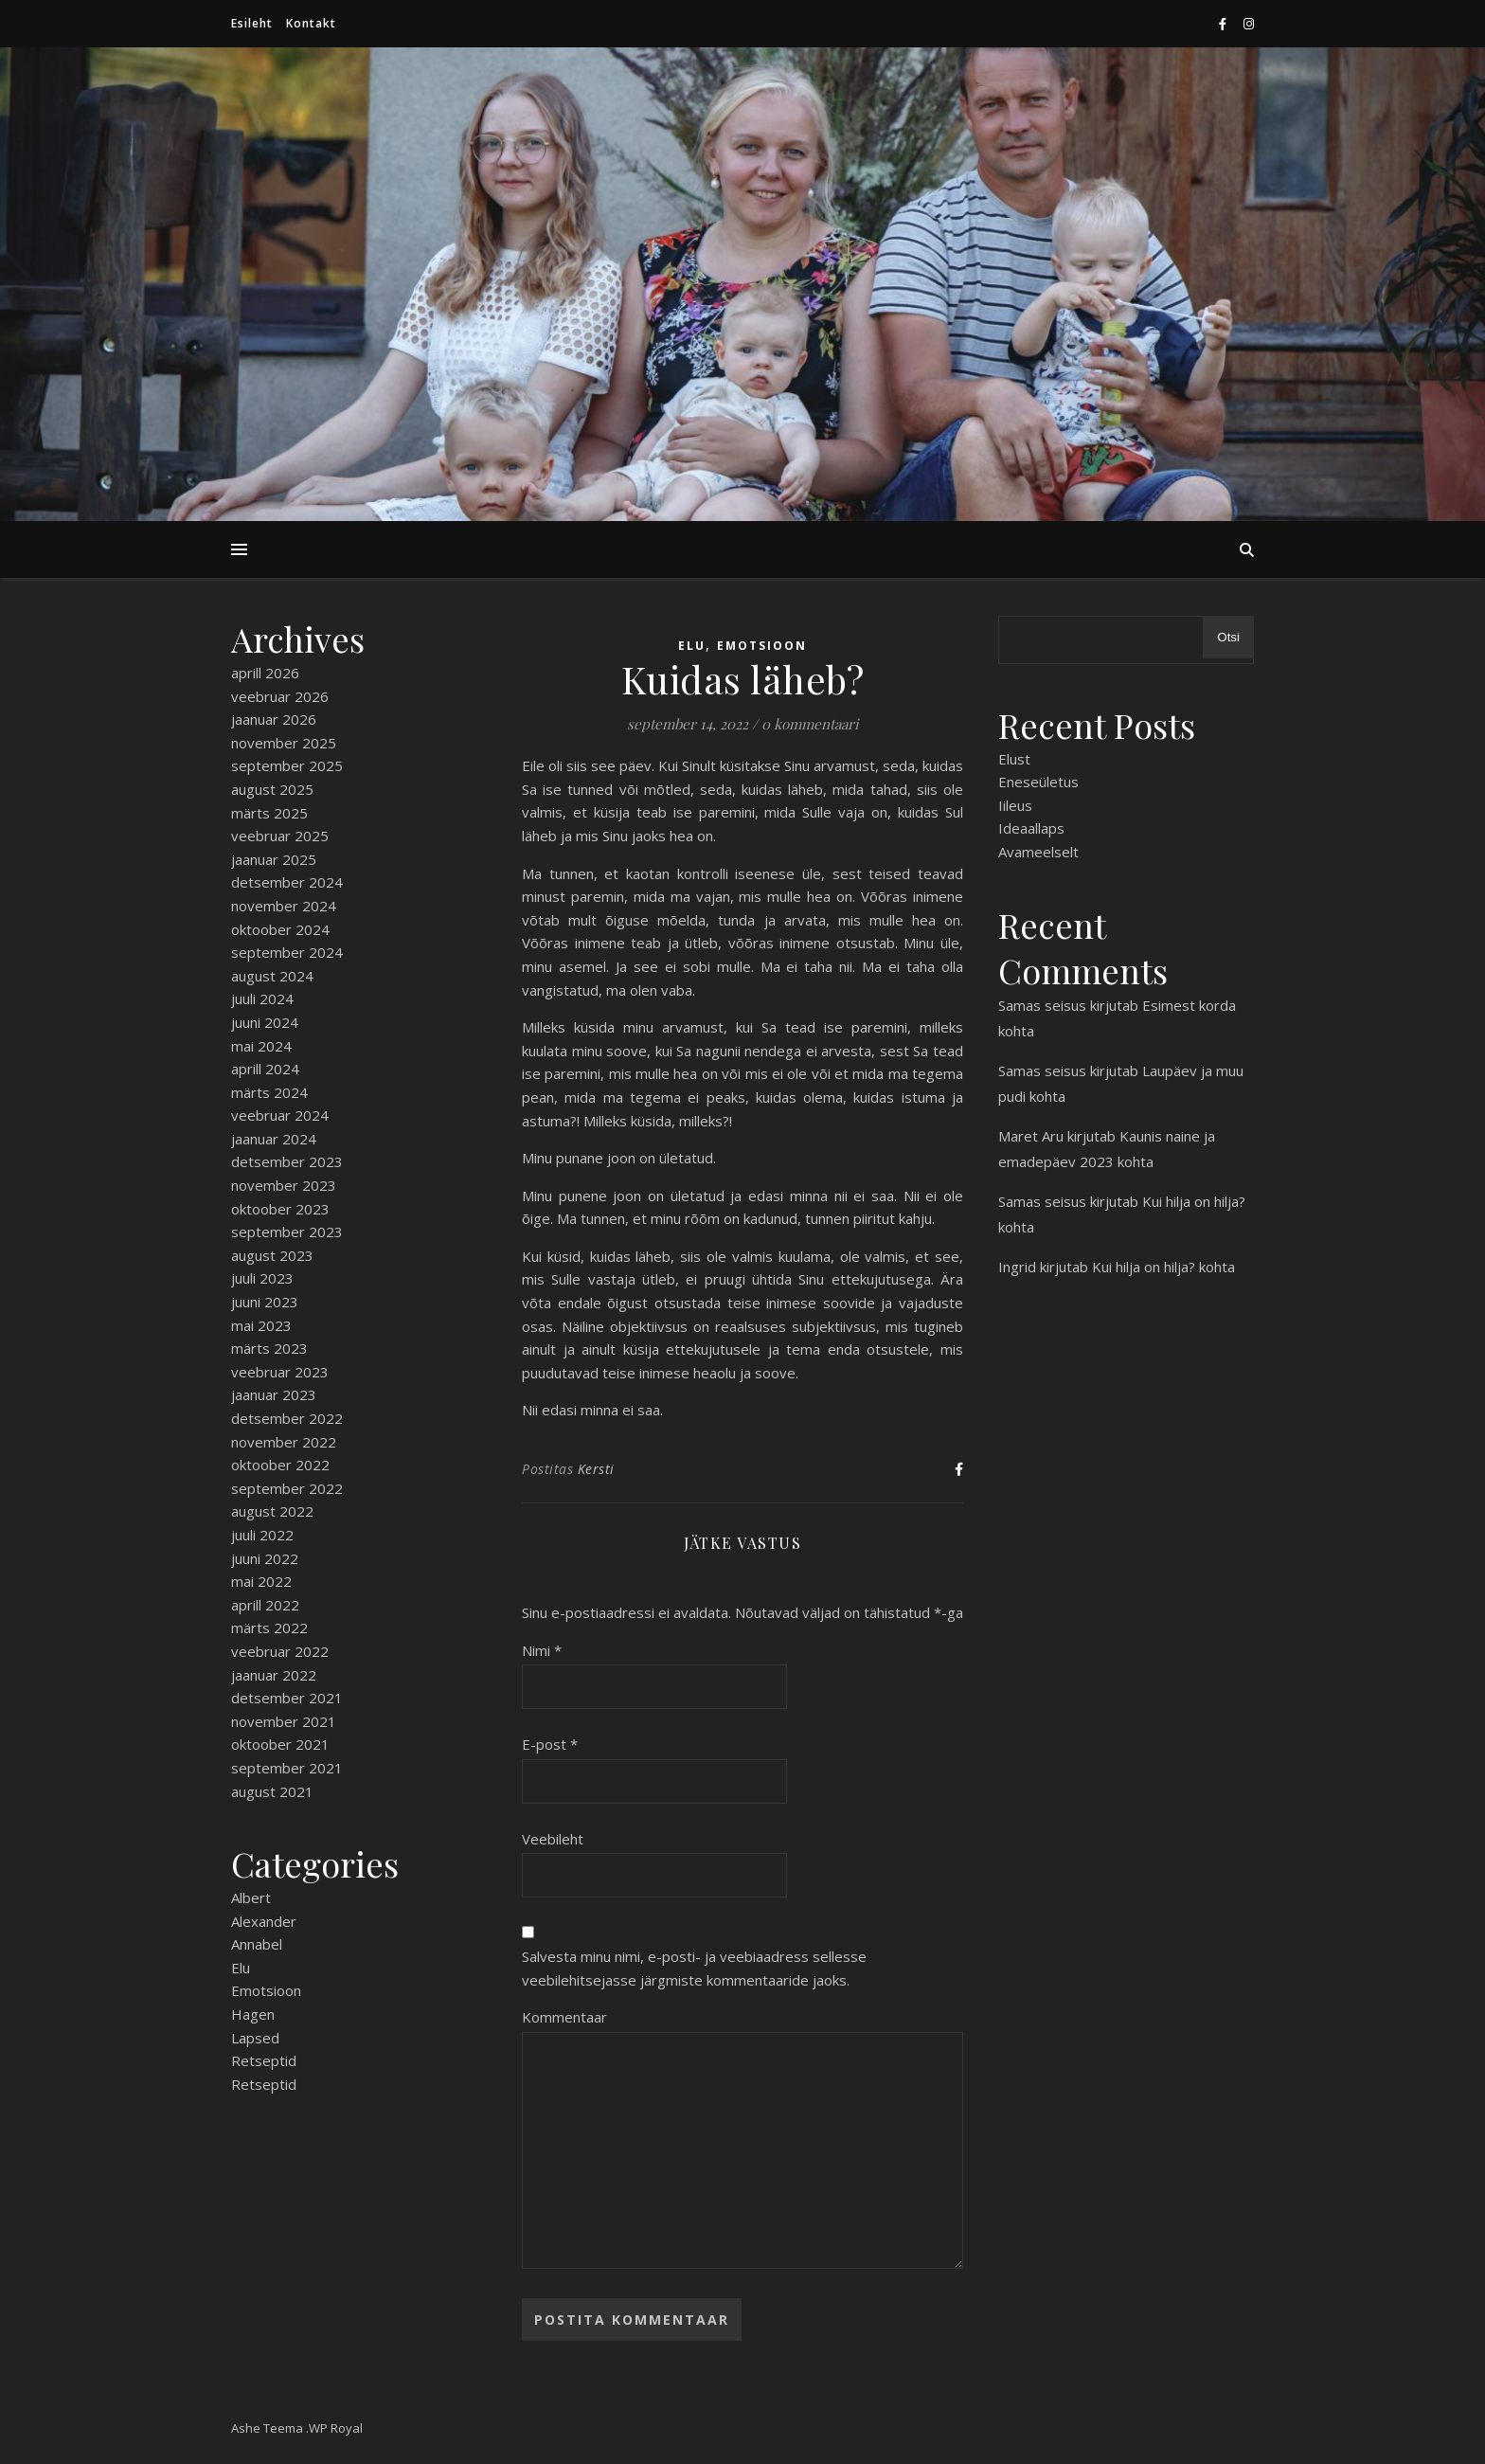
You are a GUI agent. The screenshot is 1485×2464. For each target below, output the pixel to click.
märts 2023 (269, 1348)
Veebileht (552, 1838)
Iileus (1015, 805)
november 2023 (283, 1185)
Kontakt (311, 23)
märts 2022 (269, 1627)
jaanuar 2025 (273, 859)
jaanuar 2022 (273, 1674)
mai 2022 (261, 1581)
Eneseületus (1038, 781)
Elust (1014, 758)
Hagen (253, 2014)
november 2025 (283, 742)
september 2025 (287, 765)
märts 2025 (269, 812)
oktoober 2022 (280, 1464)
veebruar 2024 (280, 1115)
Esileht (252, 23)
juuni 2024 (264, 1022)
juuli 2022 (262, 1534)
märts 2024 (269, 1092)
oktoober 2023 (280, 1208)
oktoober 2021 (280, 1744)
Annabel (256, 1943)
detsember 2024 (287, 881)
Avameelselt (1038, 851)
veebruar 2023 (280, 1371)
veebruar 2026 (280, 696)
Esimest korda (1189, 1005)
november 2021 (283, 1721)
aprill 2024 (265, 1068)
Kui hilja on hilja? (1193, 1201)
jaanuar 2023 (273, 1394)
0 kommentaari (809, 723)
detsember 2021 (287, 1697)
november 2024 (283, 905)
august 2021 (272, 1791)
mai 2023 (261, 1325)
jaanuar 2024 (273, 1138)
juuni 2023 (264, 1301)
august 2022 (272, 1511)
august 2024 (272, 975)
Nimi (542, 1650)
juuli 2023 (262, 1277)
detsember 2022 (287, 1418)
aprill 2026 (265, 672)
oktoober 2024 (280, 929)
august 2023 (272, 1255)
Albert (251, 1897)
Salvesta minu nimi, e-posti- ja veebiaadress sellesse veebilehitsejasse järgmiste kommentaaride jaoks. (694, 1968)
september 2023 (287, 1231)
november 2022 (283, 1441)
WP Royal (336, 2428)
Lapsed (255, 2037)
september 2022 (287, 1488)
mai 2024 (261, 1045)
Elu (240, 1967)
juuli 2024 (262, 998)
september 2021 (287, 1767)
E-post (550, 1744)
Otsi (1228, 637)
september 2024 (287, 952)
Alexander (263, 1921)
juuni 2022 (264, 1558)
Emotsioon (266, 1990)
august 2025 (272, 789)
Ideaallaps (1031, 827)
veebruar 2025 (280, 835)
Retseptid (263, 2060)
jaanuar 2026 (273, 719)
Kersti (596, 1469)
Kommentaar (564, 2016)
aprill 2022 (265, 1604)
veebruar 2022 (280, 1651)
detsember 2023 (287, 1161)
